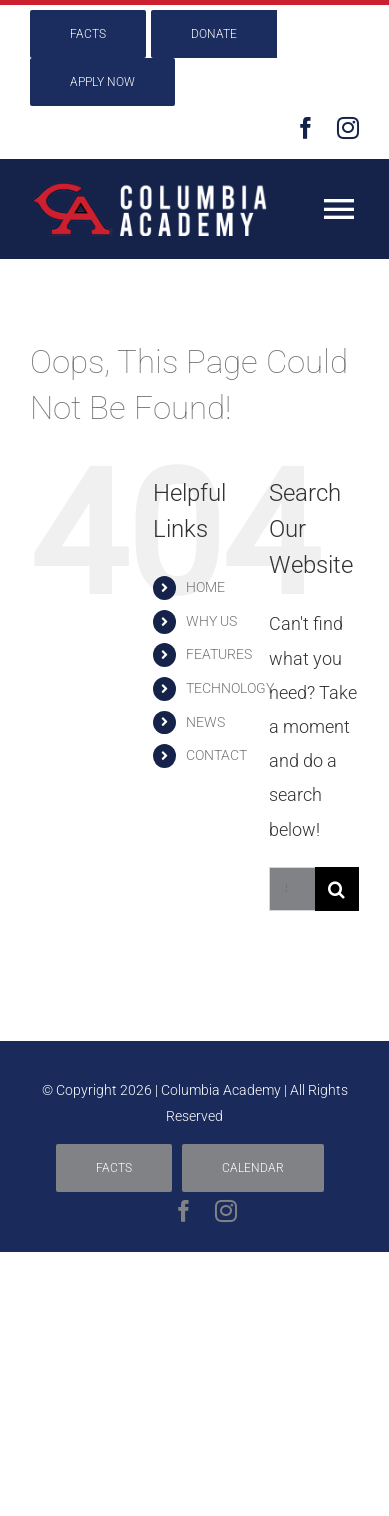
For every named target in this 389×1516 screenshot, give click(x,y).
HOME (205, 587)
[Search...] (292, 889)
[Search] (337, 889)
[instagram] (348, 128)
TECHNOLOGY (230, 688)
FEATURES (219, 654)
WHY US (211, 621)
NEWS (205, 722)
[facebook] (306, 128)
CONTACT (216, 755)
